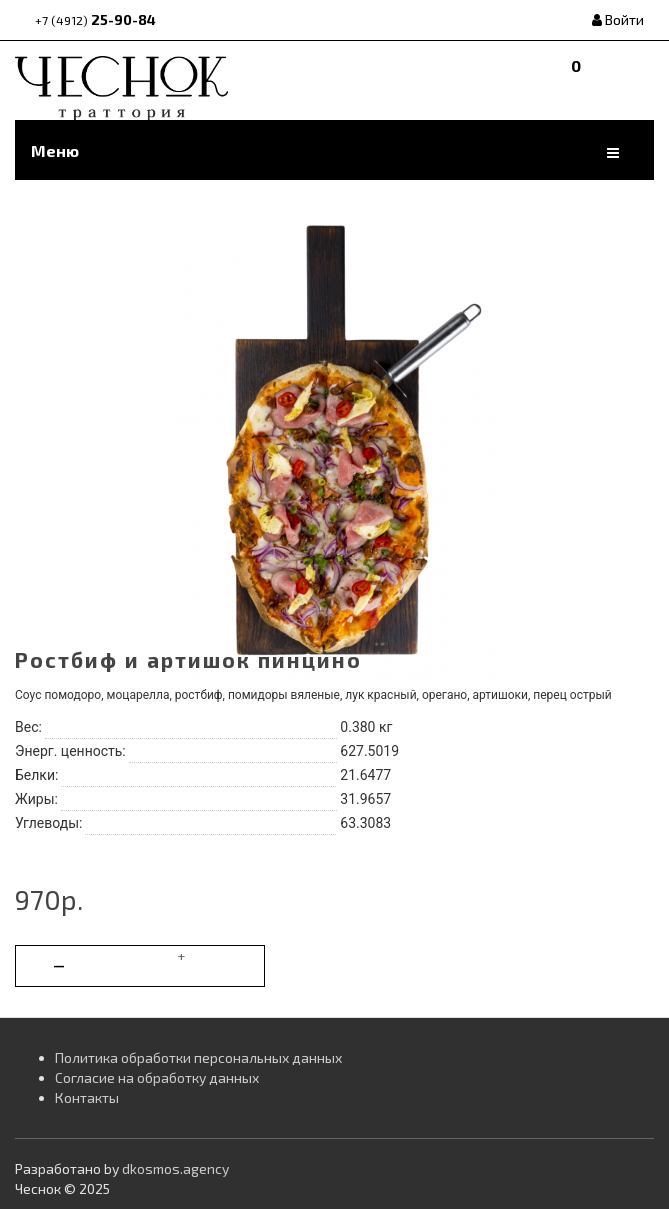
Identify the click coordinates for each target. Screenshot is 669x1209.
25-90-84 (95, 19)
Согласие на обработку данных (157, 1077)
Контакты (87, 1097)
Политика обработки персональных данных (198, 1057)
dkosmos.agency (175, 1168)
